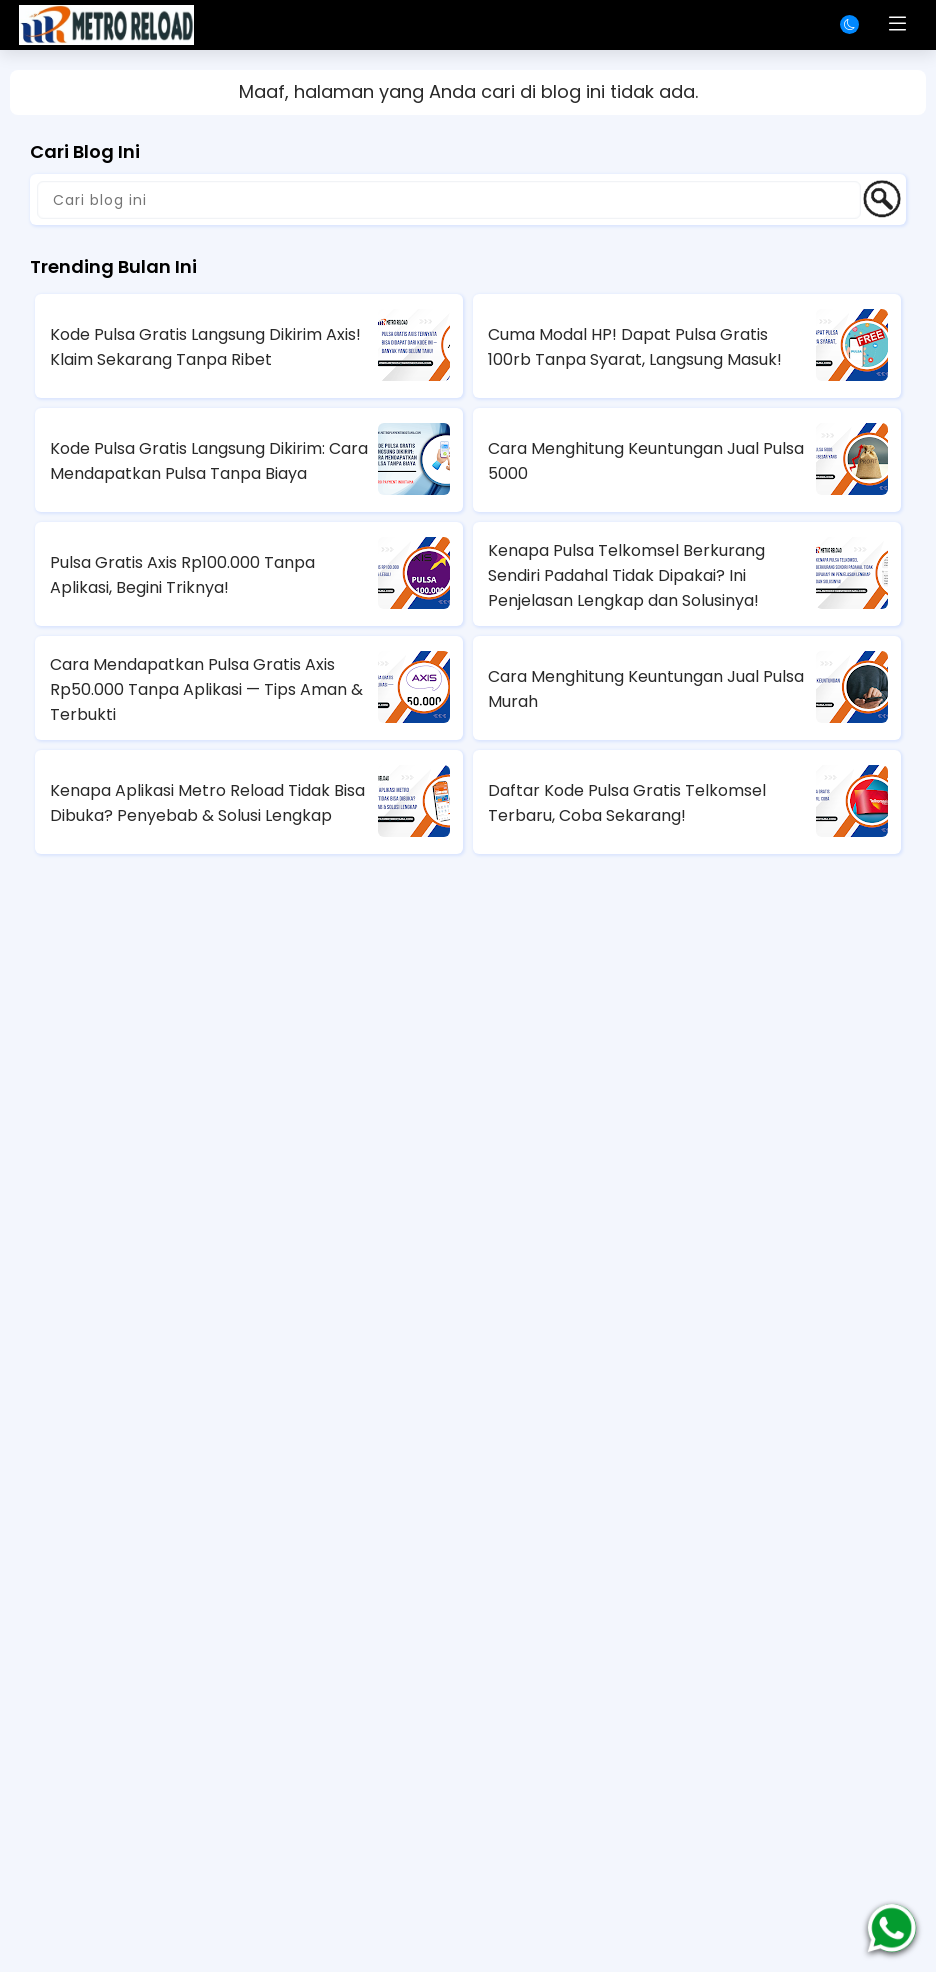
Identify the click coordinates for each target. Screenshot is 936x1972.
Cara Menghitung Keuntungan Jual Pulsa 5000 (646, 461)
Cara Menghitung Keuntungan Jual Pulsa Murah (646, 689)
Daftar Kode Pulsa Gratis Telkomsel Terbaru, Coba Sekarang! (627, 803)
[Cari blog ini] (449, 200)
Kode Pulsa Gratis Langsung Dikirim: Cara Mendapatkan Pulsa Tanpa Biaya (209, 461)
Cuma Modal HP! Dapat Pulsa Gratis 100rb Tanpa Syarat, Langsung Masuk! (635, 347)
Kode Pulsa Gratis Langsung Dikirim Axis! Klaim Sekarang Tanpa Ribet (205, 347)
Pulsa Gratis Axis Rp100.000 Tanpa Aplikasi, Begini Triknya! (182, 575)
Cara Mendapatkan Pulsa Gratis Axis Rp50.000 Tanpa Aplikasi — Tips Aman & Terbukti (206, 689)
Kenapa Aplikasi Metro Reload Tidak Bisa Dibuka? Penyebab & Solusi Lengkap (207, 803)
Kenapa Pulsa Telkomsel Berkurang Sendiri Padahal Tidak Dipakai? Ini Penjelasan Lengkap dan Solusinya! (626, 575)
